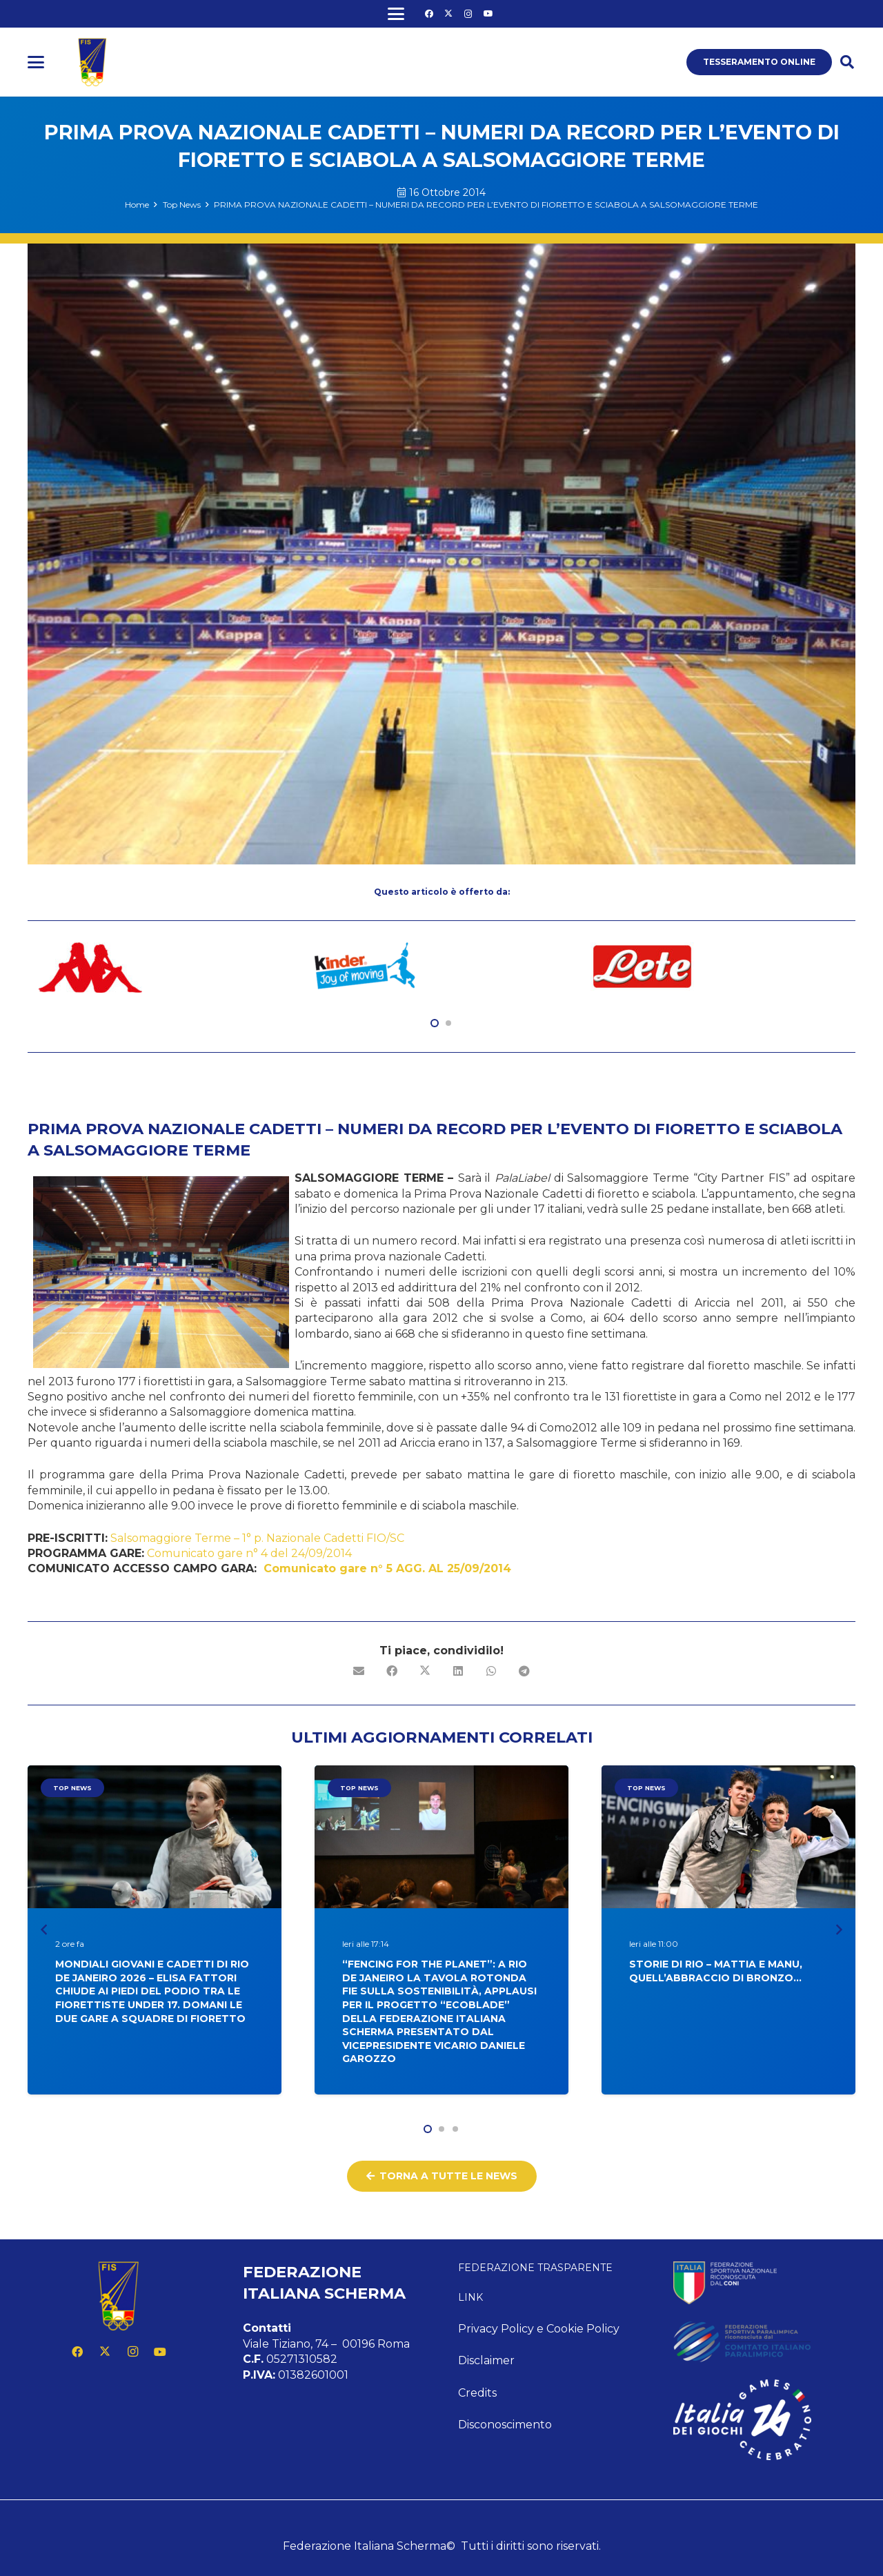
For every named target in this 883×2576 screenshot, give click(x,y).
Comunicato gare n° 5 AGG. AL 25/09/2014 (387, 1568)
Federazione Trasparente (535, 2267)
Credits (477, 2392)
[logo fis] (92, 62)
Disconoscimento (505, 2424)
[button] (396, 14)
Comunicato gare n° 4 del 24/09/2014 (249, 1553)
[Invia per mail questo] (358, 1671)
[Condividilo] (391, 1671)
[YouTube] (488, 14)
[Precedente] (44, 1929)
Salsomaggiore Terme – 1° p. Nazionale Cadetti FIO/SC (257, 1538)
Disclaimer (486, 2360)
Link (470, 2297)
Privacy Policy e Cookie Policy (538, 2328)
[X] (448, 14)
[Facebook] (429, 14)
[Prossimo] (838, 1929)
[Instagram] (468, 14)
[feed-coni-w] (764, 2282)
